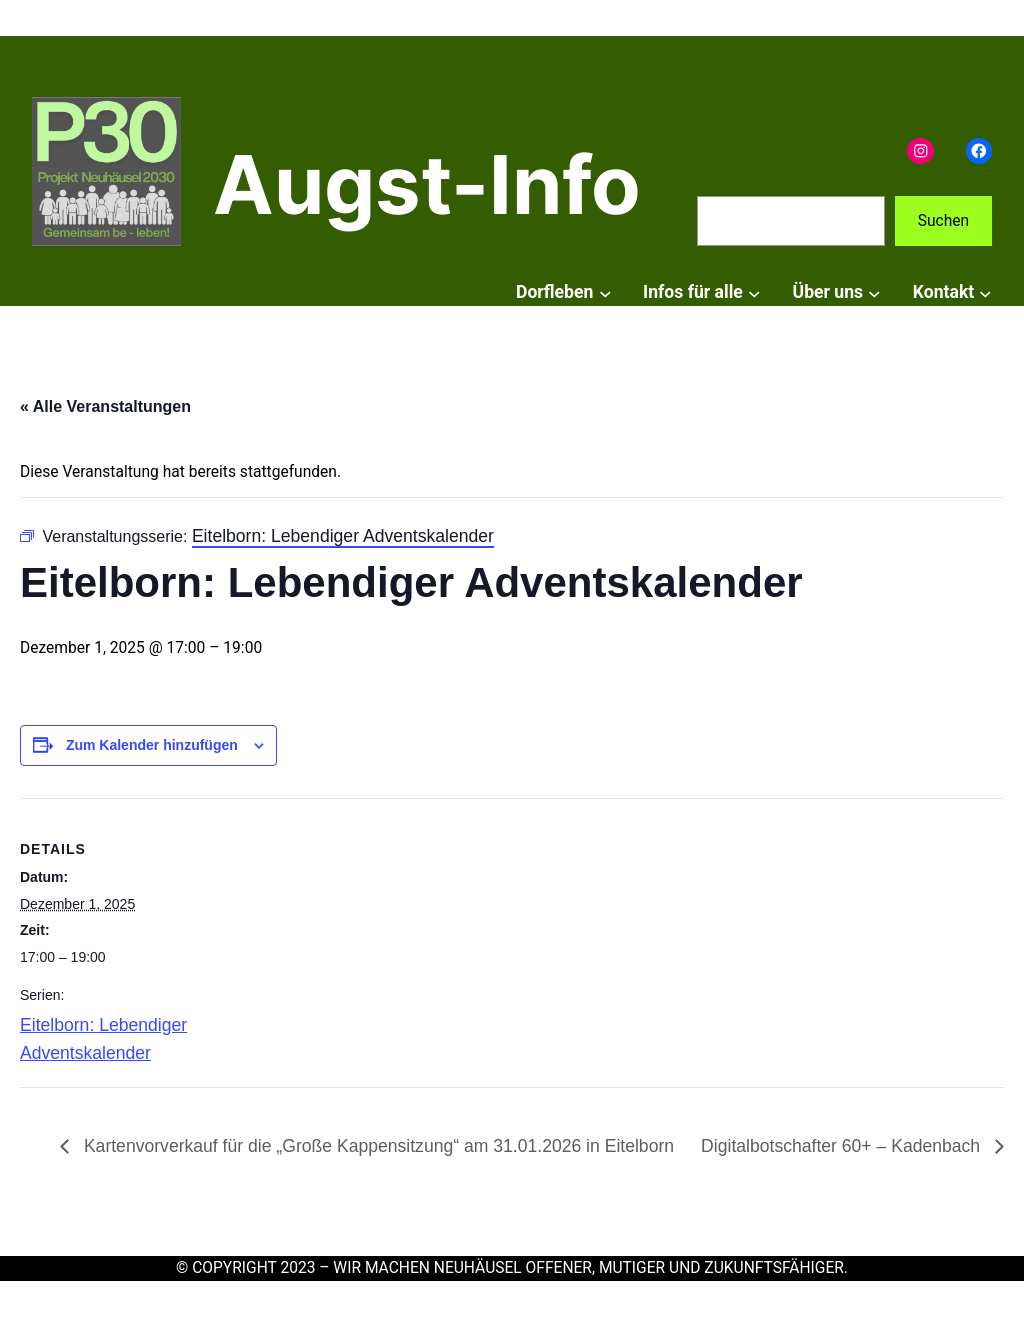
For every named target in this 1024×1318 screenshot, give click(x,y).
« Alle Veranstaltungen (105, 406)
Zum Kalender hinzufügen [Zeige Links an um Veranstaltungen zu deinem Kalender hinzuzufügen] (152, 745)
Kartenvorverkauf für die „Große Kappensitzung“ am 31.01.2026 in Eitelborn (376, 1146)
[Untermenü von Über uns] (874, 292)
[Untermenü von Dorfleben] (605, 292)
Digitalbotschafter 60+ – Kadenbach (843, 1146)
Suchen (943, 221)
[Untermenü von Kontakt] (985, 292)
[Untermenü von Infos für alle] (754, 292)
